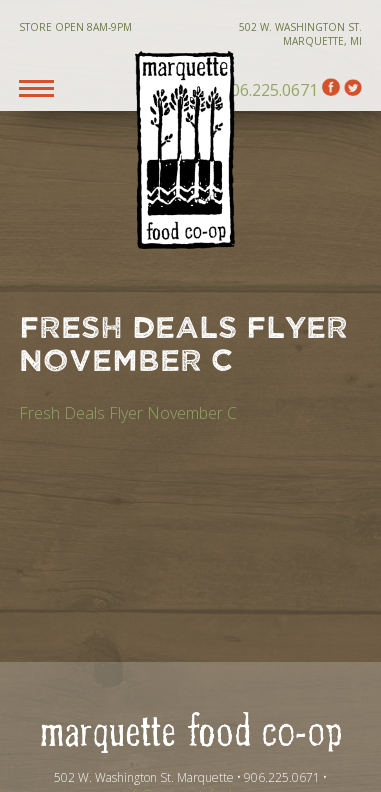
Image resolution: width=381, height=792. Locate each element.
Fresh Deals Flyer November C (128, 413)
